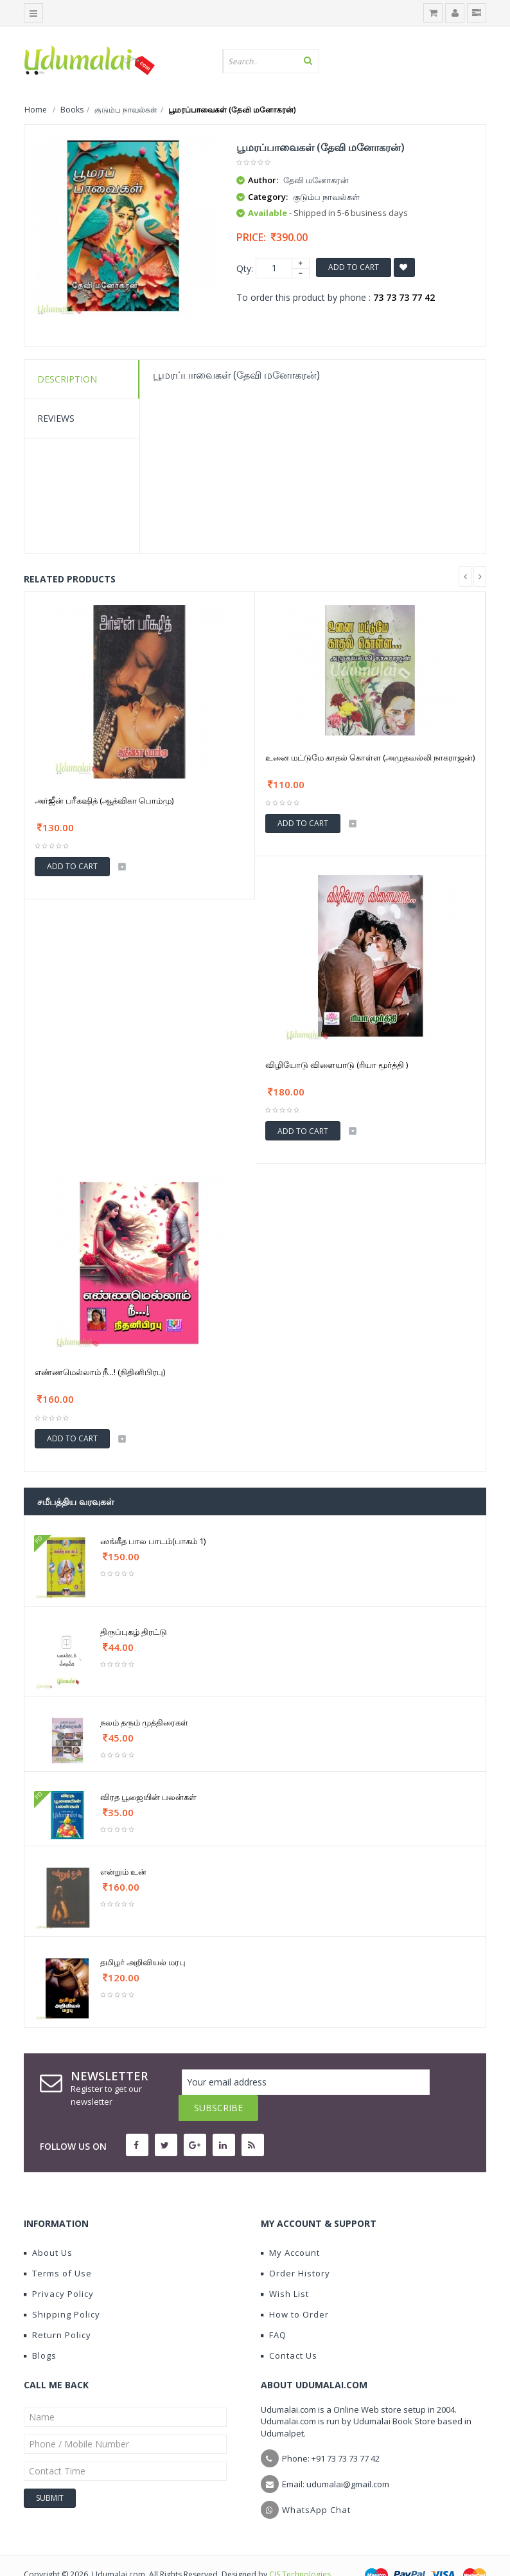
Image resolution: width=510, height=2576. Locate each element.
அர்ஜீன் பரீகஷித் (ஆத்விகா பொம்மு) (104, 800)
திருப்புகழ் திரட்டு (133, 1631)
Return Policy (57, 2309)
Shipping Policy (62, 2288)
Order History (295, 2247)
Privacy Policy (59, 2268)
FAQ (273, 2309)
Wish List (285, 2268)
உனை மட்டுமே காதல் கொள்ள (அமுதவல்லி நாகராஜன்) (370, 757)
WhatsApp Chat (316, 2484)
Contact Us (289, 2330)
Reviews (56, 418)
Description (67, 379)
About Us (48, 2227)
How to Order (295, 2288)
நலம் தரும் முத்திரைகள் (144, 1722)
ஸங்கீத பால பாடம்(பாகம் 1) (153, 1541)
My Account (290, 2227)
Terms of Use (58, 2247)
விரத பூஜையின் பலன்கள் (148, 1797)
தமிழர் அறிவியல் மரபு (143, 1962)
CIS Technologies (300, 2548)
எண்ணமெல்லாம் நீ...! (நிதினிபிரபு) (100, 1372)
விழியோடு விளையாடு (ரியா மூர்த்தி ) (336, 1064)
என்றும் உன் (123, 1871)
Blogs (40, 2330)
